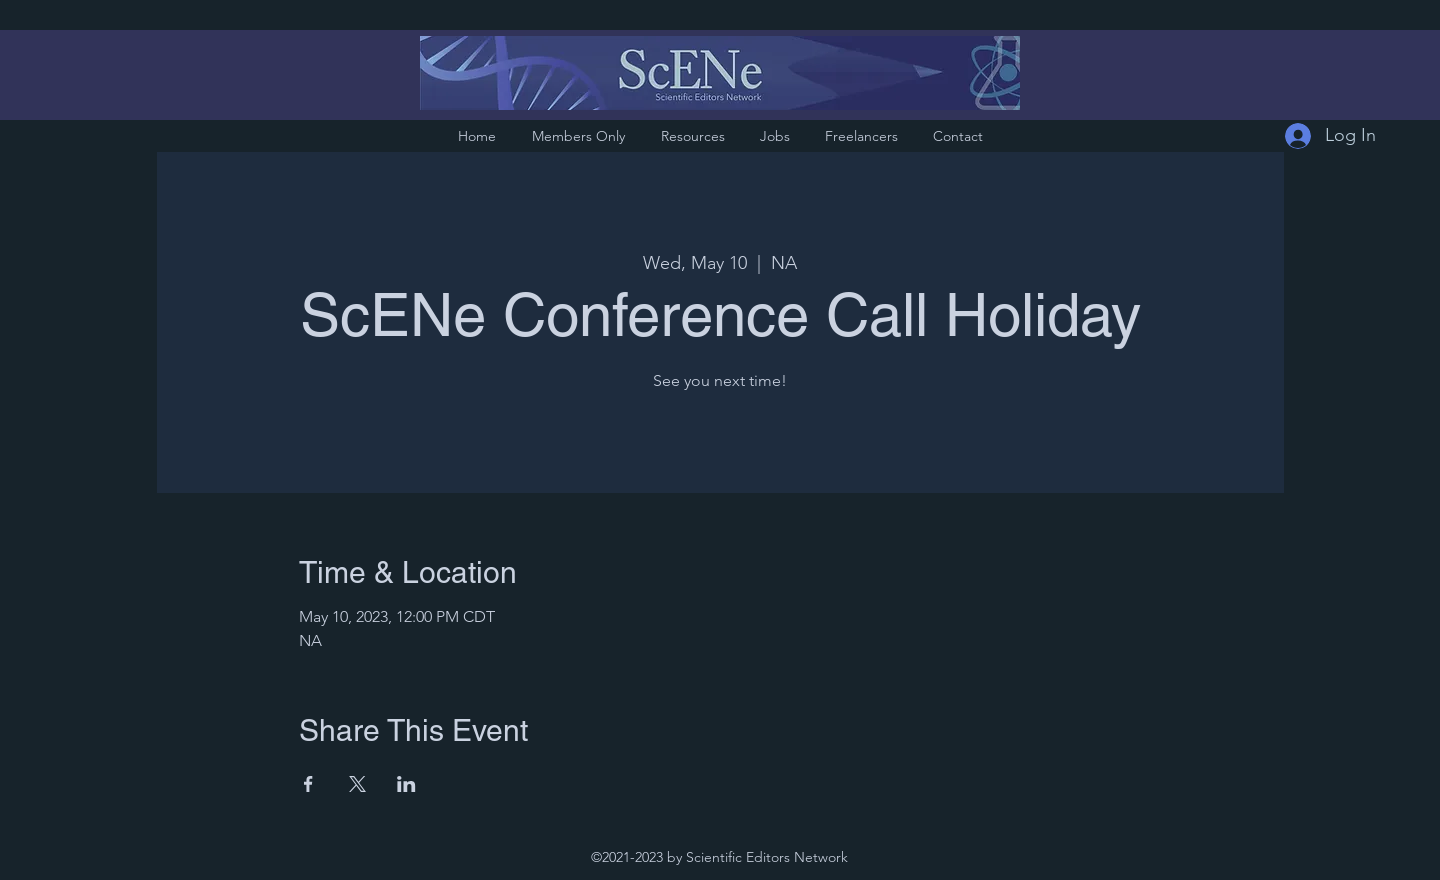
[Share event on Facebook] (308, 784)
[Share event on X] (357, 784)
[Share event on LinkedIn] (406, 784)
